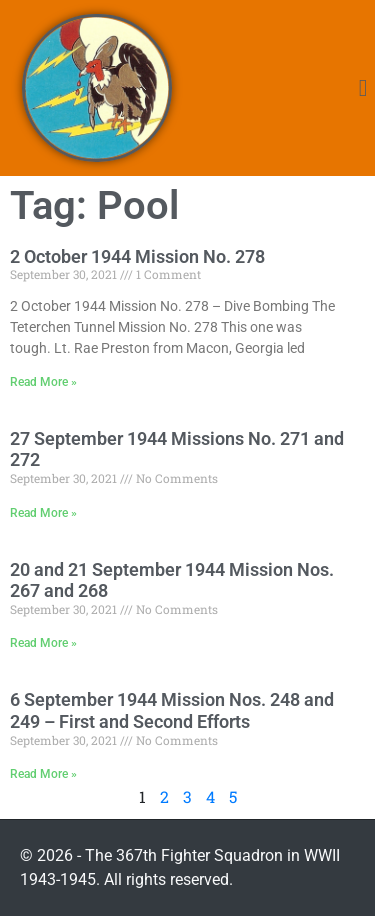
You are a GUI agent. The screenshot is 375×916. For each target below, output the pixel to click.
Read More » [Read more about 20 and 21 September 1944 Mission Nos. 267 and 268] (43, 643)
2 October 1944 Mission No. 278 (137, 256)
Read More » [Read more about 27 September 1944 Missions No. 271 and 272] (43, 513)
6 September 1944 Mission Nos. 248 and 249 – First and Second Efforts (172, 710)
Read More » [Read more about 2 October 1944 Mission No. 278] (43, 382)
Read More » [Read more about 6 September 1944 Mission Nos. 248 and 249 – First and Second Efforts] (43, 774)
